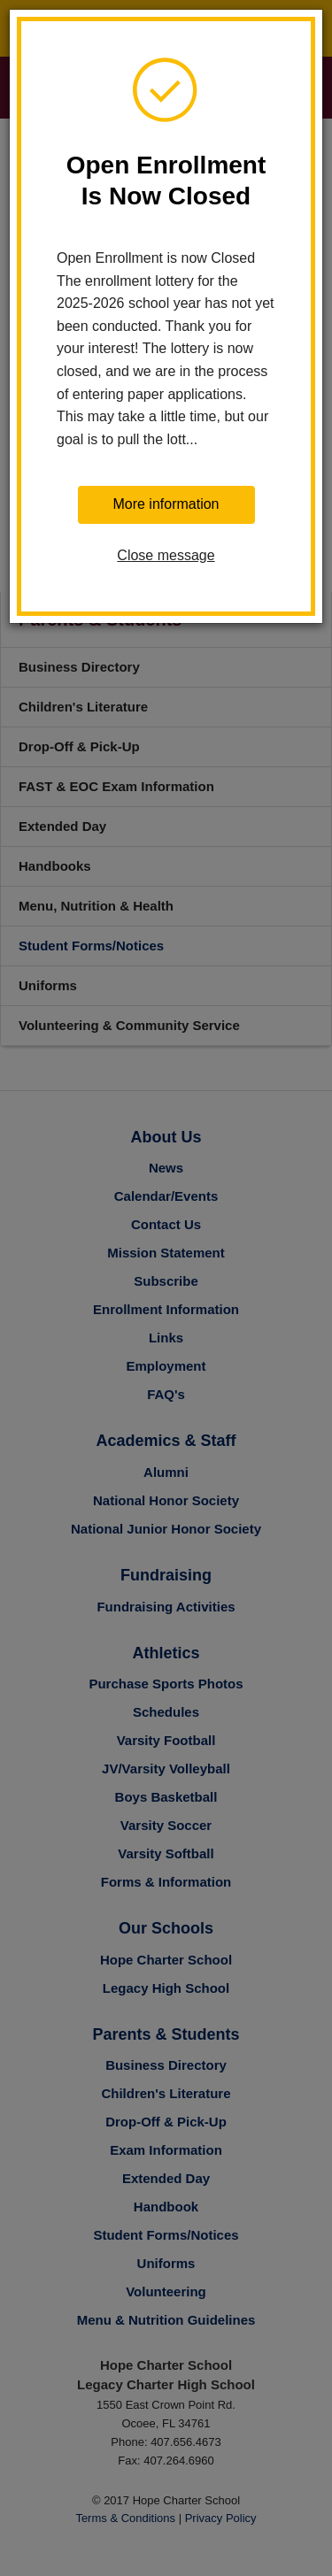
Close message (165, 555)
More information (165, 503)
